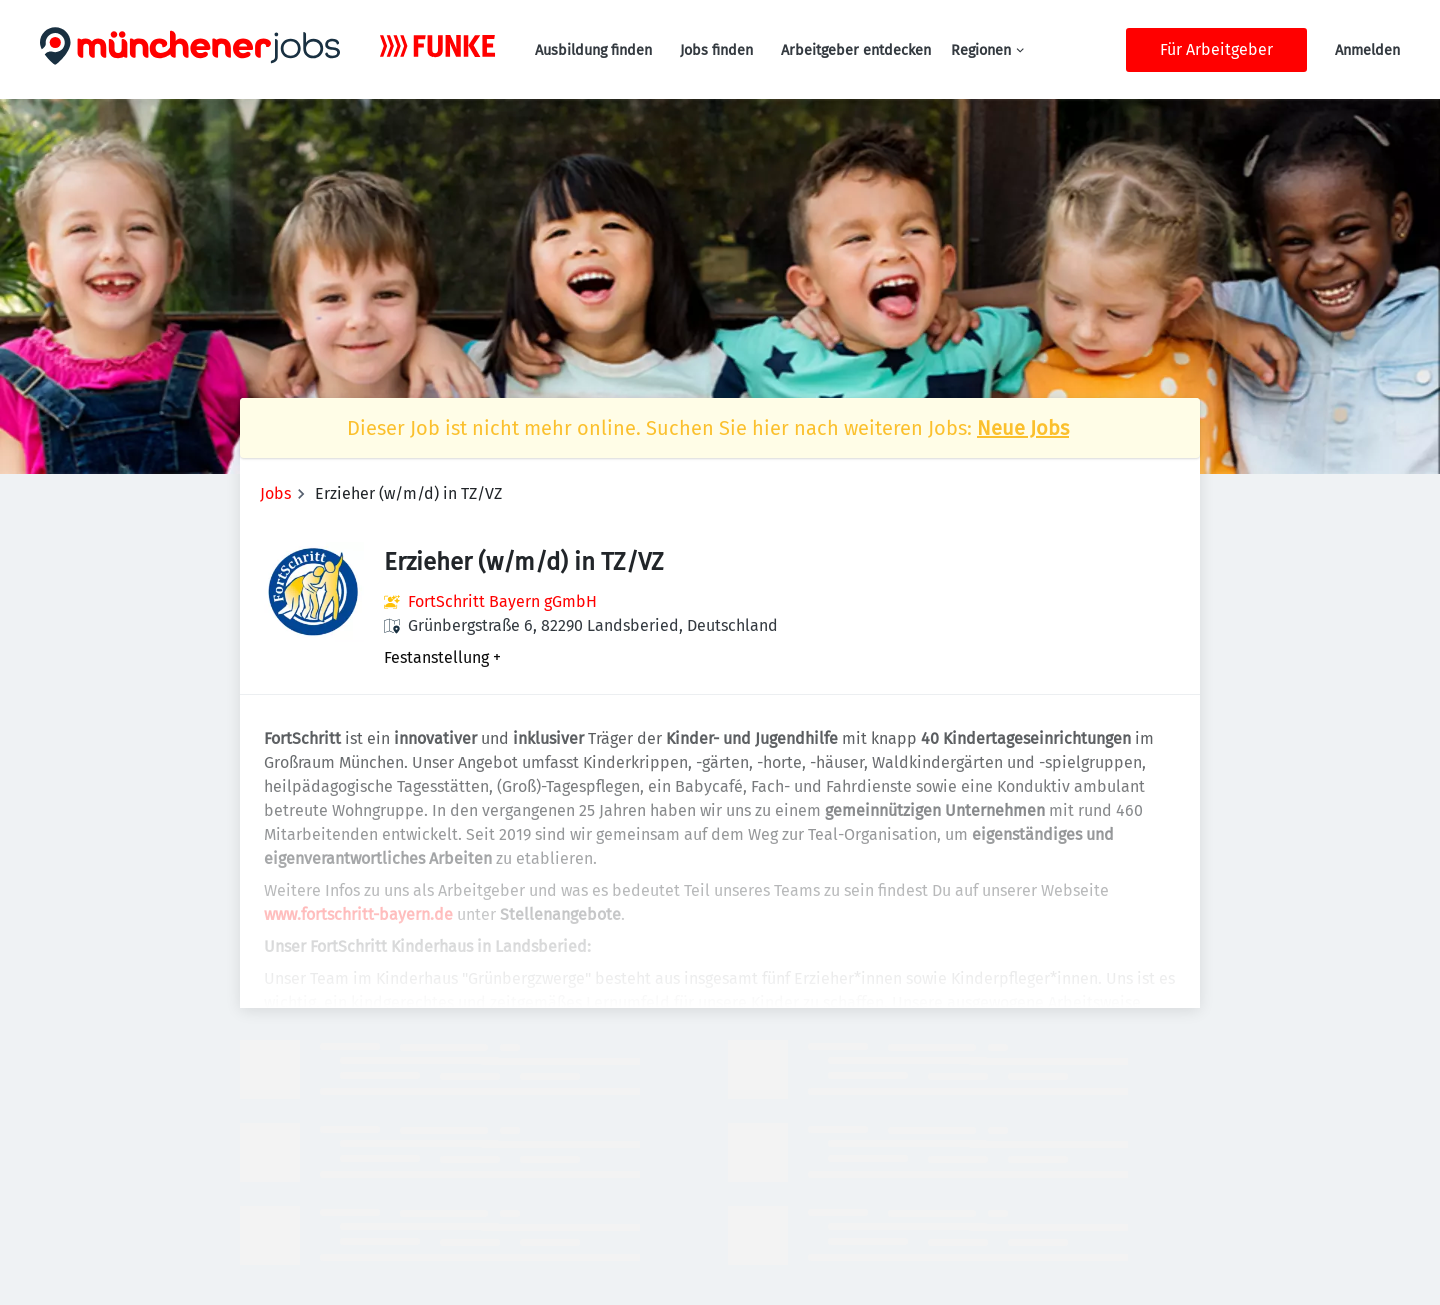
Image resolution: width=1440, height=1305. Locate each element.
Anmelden (1367, 50)
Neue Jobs (1023, 428)
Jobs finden (716, 50)
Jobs (275, 493)
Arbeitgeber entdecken (856, 50)
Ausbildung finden (593, 50)
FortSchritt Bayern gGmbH (502, 601)
